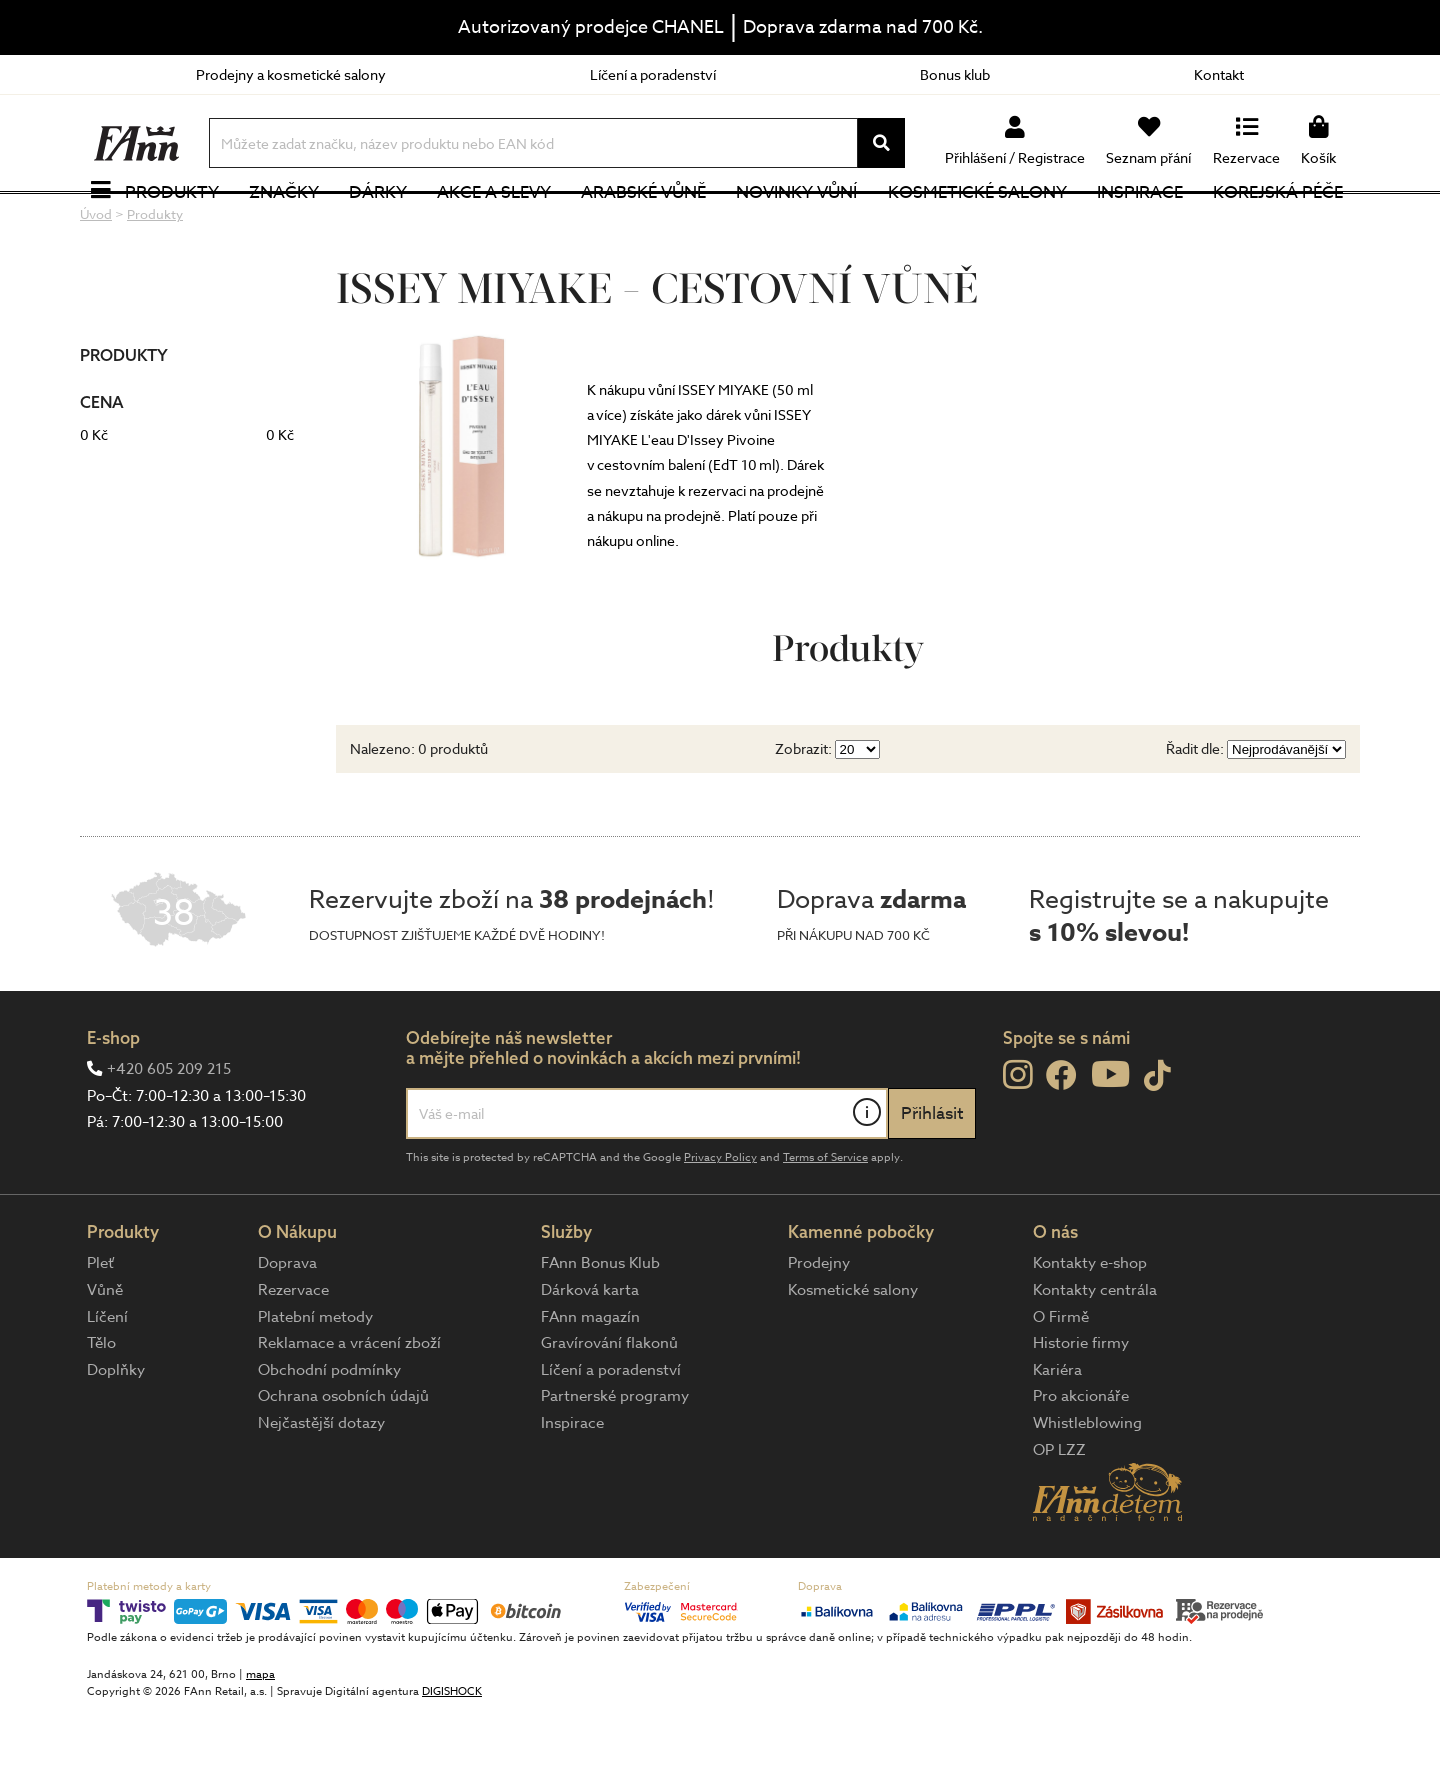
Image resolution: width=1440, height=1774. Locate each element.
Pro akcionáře (1081, 1461)
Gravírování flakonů (609, 1408)
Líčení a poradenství (653, 74)
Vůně (105, 1355)
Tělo (101, 1408)
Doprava (287, 1328)
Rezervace (293, 1355)
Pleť (100, 1328)
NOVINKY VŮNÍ (800, 224)
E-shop (113, 1101)
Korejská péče (1281, 224)
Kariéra (1057, 1434)
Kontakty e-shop (1090, 1328)
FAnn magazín (590, 1381)
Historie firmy (1081, 1408)
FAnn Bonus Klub (600, 1328)
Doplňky (116, 1434)
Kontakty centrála (1095, 1355)
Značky (287, 224)
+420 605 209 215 (169, 1134)
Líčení (107, 1381)
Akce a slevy (497, 224)
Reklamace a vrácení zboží (349, 1408)
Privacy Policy (720, 1222)
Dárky (381, 224)
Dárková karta (590, 1355)
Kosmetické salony (980, 224)
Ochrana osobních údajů (343, 1461)
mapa (260, 1738)
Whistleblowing (1087, 1488)
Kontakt (1219, 74)
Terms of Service (825, 1222)
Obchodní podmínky (329, 1434)
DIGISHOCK (452, 1755)
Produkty (175, 224)
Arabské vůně (647, 224)
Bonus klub (955, 74)
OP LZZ (1059, 1514)
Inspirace (1143, 224)
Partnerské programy (615, 1461)
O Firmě (1061, 1381)
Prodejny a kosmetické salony (291, 74)
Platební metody (315, 1381)
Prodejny (819, 1328)
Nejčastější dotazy (321, 1488)
